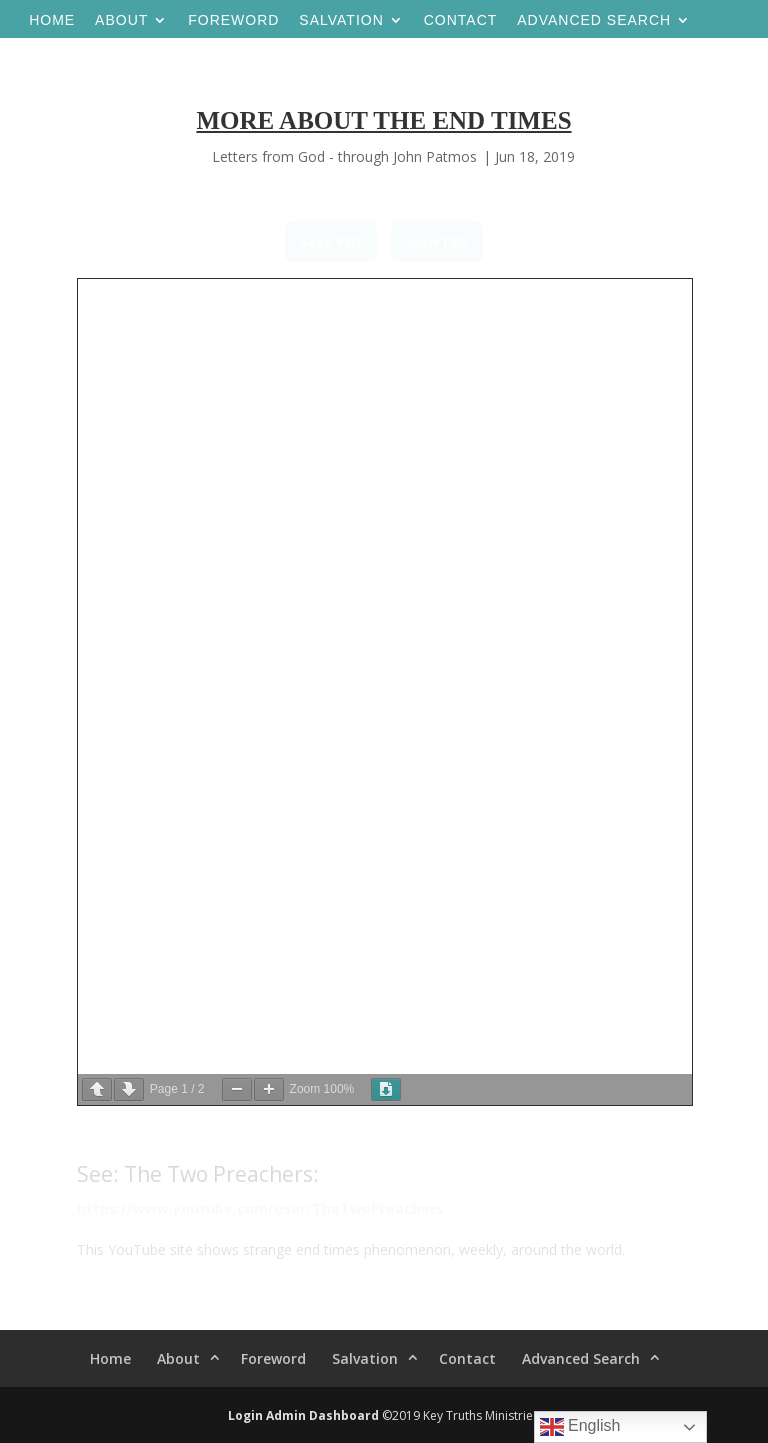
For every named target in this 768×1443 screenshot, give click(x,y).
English (580, 1427)
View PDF (437, 241)
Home (52, 20)
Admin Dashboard (322, 1415)
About (121, 20)
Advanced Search (594, 20)
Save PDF (331, 241)
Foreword (233, 20)
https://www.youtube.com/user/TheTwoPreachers (260, 1208)
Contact (461, 20)
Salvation (341, 20)
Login (245, 1415)
